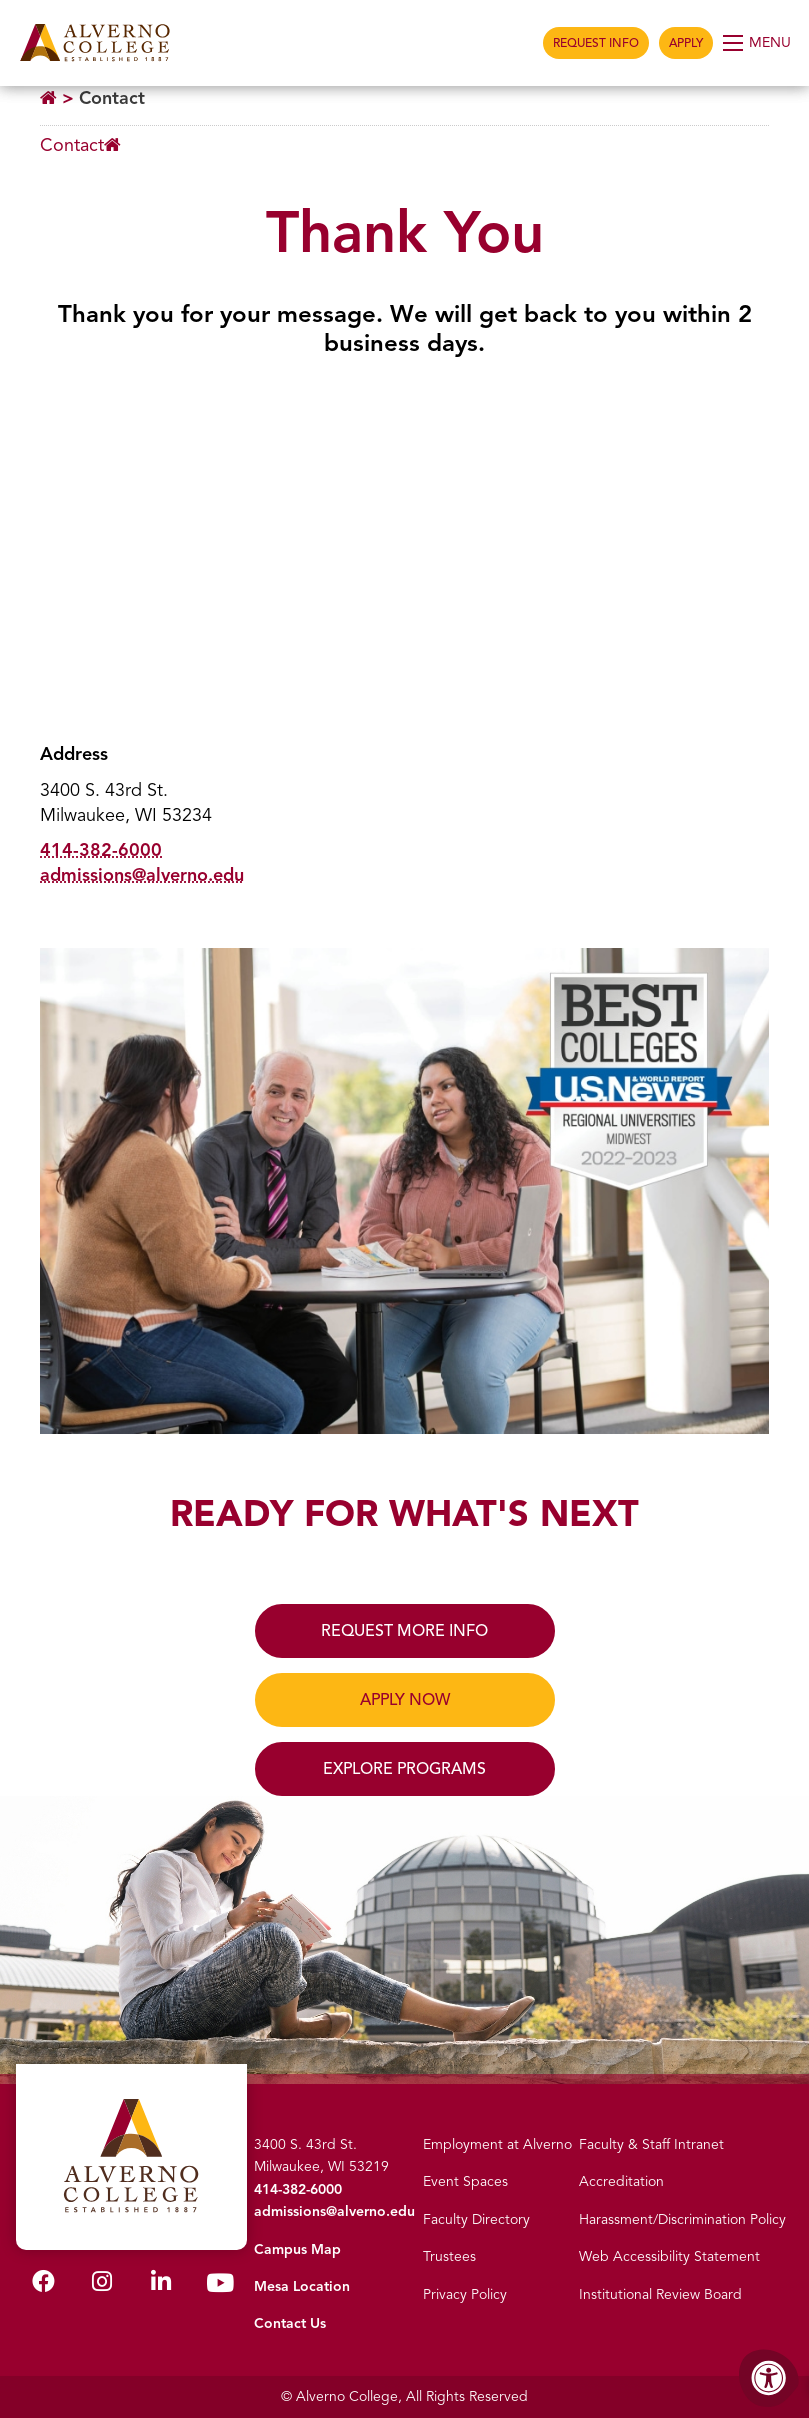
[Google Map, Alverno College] (404, 552)
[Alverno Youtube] (220, 2287)
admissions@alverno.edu (142, 875)
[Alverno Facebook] (43, 2285)
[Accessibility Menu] (769, 2378)
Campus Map (297, 2249)
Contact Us (290, 2323)
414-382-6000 (101, 850)
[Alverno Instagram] (102, 2285)
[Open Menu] (758, 43)
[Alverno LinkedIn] (161, 2285)
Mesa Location (302, 2286)
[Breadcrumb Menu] (80, 146)
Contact (112, 98)
